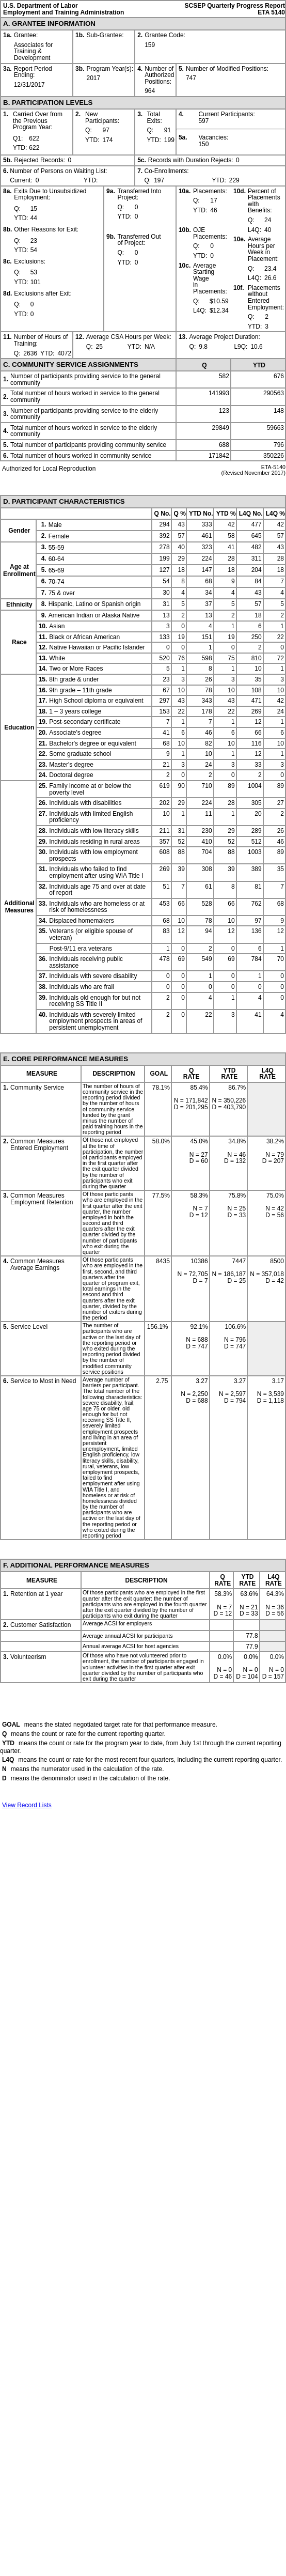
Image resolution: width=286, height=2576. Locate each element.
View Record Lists (27, 1805)
